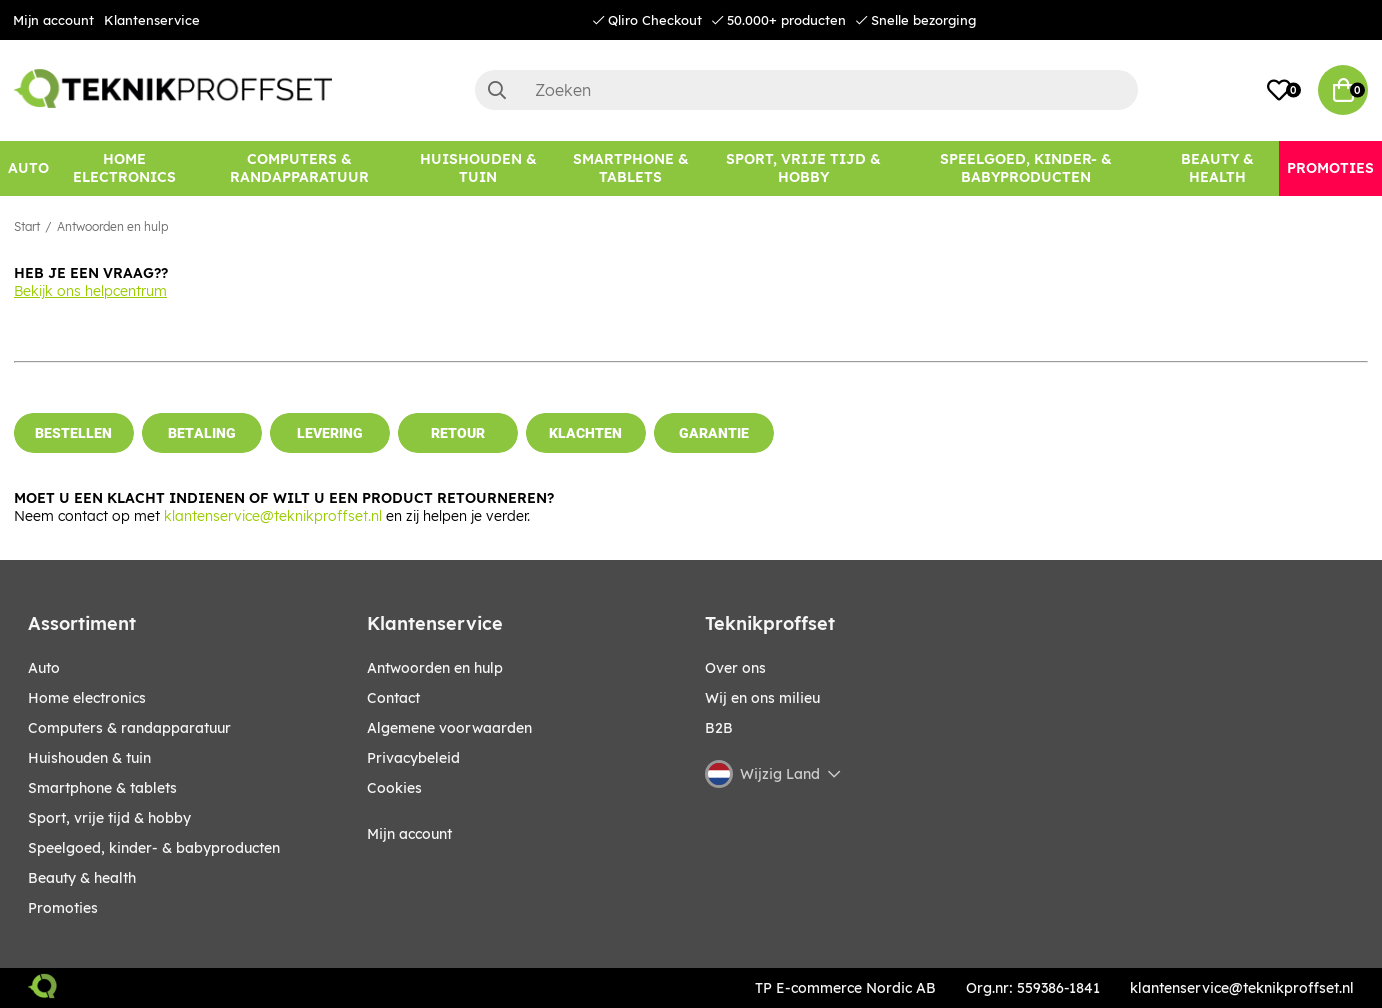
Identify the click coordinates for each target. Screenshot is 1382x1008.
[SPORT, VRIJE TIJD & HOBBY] (804, 168)
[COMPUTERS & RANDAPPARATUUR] (300, 168)
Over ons (735, 668)
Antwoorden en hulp (112, 226)
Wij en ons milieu (762, 698)
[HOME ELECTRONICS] (125, 168)
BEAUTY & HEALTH (82, 878)
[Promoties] (1330, 168)
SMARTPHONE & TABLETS (102, 788)
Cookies (394, 788)
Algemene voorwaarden (449, 728)
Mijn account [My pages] (409, 834)
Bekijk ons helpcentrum (90, 291)
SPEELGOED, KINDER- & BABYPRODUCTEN (154, 848)
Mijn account (53, 20)
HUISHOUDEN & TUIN (89, 758)
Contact (393, 698)
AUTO (44, 668)
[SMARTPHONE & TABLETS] (631, 168)
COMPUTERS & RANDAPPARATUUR (129, 728)
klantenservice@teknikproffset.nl (273, 516)
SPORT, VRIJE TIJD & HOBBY (109, 818)
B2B (719, 728)
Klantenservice (152, 20)
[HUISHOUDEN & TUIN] (478, 168)
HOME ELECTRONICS (87, 698)
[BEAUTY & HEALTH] (1217, 168)
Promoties (63, 908)
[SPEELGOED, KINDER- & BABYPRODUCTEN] (1026, 168)
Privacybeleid (413, 758)
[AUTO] (28, 168)
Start (27, 226)
